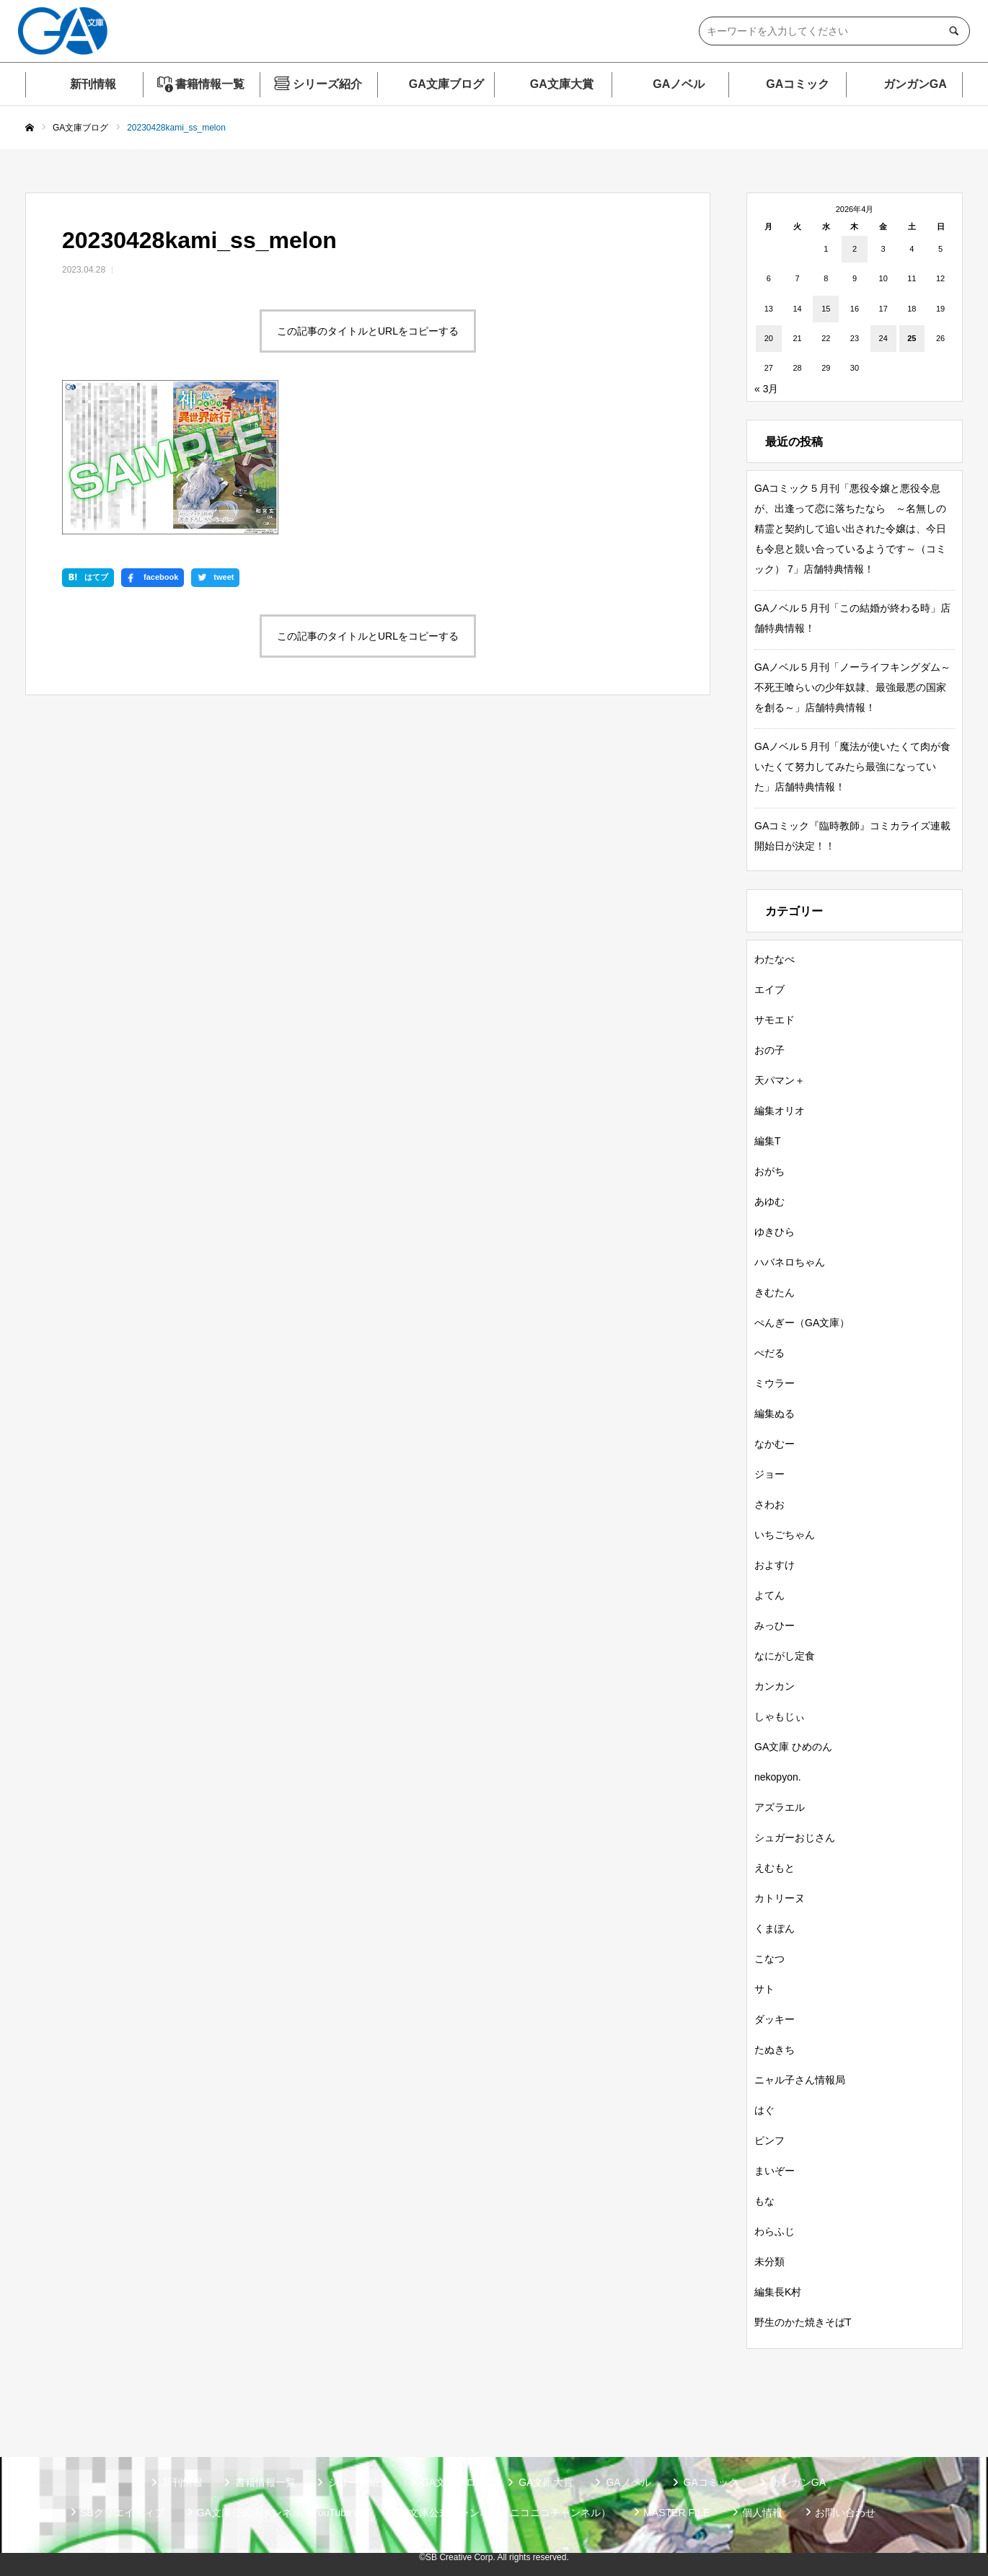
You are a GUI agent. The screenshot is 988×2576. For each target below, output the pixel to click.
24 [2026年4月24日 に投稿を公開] (883, 338)
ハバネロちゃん (789, 1262)
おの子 (769, 1050)
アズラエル (779, 1807)
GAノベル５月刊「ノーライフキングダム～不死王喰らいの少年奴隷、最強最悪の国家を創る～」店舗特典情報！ (852, 687)
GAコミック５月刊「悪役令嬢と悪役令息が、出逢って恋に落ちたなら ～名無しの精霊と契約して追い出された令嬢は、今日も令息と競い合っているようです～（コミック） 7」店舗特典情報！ (850, 528)
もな (764, 2201)
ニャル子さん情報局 (799, 2080)
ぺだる (769, 1353)
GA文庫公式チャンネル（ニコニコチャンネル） (502, 2512)
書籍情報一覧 (209, 84)
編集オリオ (779, 1110)
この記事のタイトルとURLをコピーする (368, 331)
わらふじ (774, 2231)
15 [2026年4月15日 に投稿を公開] (825, 308)
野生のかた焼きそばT (803, 2322)
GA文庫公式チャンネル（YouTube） (279, 2512)
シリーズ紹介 (327, 84)
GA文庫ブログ (446, 84)
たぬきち (774, 2049)
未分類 (769, 2261)
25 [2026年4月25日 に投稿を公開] (911, 338)
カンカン (774, 1686)
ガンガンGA (915, 84)
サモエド (774, 1019)
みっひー (774, 1625)
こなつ (769, 1958)
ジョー (769, 1474)
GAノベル (679, 84)
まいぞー (774, 2170)
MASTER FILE (676, 2512)
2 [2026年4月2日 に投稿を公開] (854, 248)
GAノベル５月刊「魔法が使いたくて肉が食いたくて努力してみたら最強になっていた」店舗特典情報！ (852, 767)
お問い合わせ (845, 2512)
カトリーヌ (779, 1898)
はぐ (764, 2110)
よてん (769, 1595)
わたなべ (774, 959)
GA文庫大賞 (562, 84)
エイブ (769, 989)
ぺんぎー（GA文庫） (802, 1322)
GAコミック (797, 84)
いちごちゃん (784, 1534)
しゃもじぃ (779, 1716)
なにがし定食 (784, 1656)
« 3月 (766, 388)
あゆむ (769, 1201)
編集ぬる (774, 1413)
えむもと (774, 1868)
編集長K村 (777, 2292)
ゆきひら (774, 1232)
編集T (767, 1141)
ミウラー (774, 1383)
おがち (769, 1171)
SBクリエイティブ (122, 2512)
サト (764, 1989)
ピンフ (769, 2140)
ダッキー (774, 2019)
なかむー (774, 1444)
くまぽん (774, 1928)
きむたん (774, 1292)
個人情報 (762, 2512)
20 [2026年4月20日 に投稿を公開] (768, 338)
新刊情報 (93, 84)
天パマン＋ (779, 1080)
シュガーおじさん (794, 1837)
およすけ (774, 1565)
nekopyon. (777, 1777)
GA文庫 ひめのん (793, 1746)
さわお (769, 1504)
